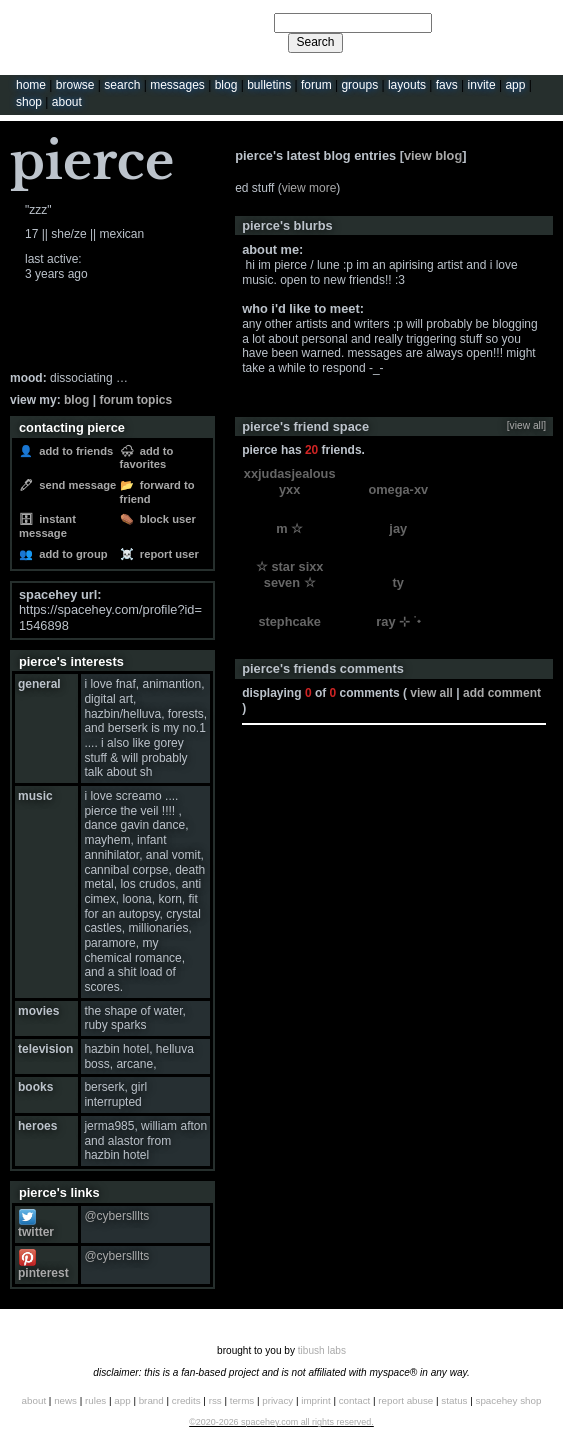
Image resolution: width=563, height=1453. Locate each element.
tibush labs (322, 1350)
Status (454, 1400)
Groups (359, 85)
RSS (215, 1400)
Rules (95, 1400)
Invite (482, 85)
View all (431, 693)
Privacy (277, 1400)
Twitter (36, 1225)
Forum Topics (135, 400)
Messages (177, 85)
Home (31, 85)
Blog (226, 85)
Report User (166, 554)
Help (461, 22)
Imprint (315, 1400)
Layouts (407, 85)
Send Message (74, 485)
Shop (29, 102)
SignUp (535, 22)
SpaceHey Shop (509, 1400)
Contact (355, 1400)
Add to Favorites (147, 458)
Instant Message (47, 526)
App (515, 85)
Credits (186, 1400)
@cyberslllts (116, 1216)
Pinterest (43, 1265)
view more (309, 188)
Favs (447, 85)
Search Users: (235, 20)
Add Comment (502, 693)
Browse (75, 85)
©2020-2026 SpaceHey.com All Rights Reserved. (281, 1422)
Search (315, 42)
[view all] (526, 425)
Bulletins (269, 85)
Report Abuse (405, 1400)
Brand (151, 1400)
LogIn (494, 22)
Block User (165, 519)
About (67, 102)
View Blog (433, 155)
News (65, 1400)
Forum (316, 85)
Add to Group (70, 554)
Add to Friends (73, 451)
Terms (242, 1400)
